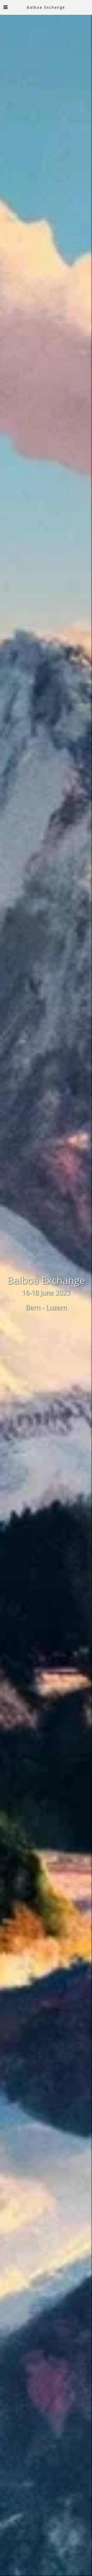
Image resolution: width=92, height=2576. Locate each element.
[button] (5, 7)
